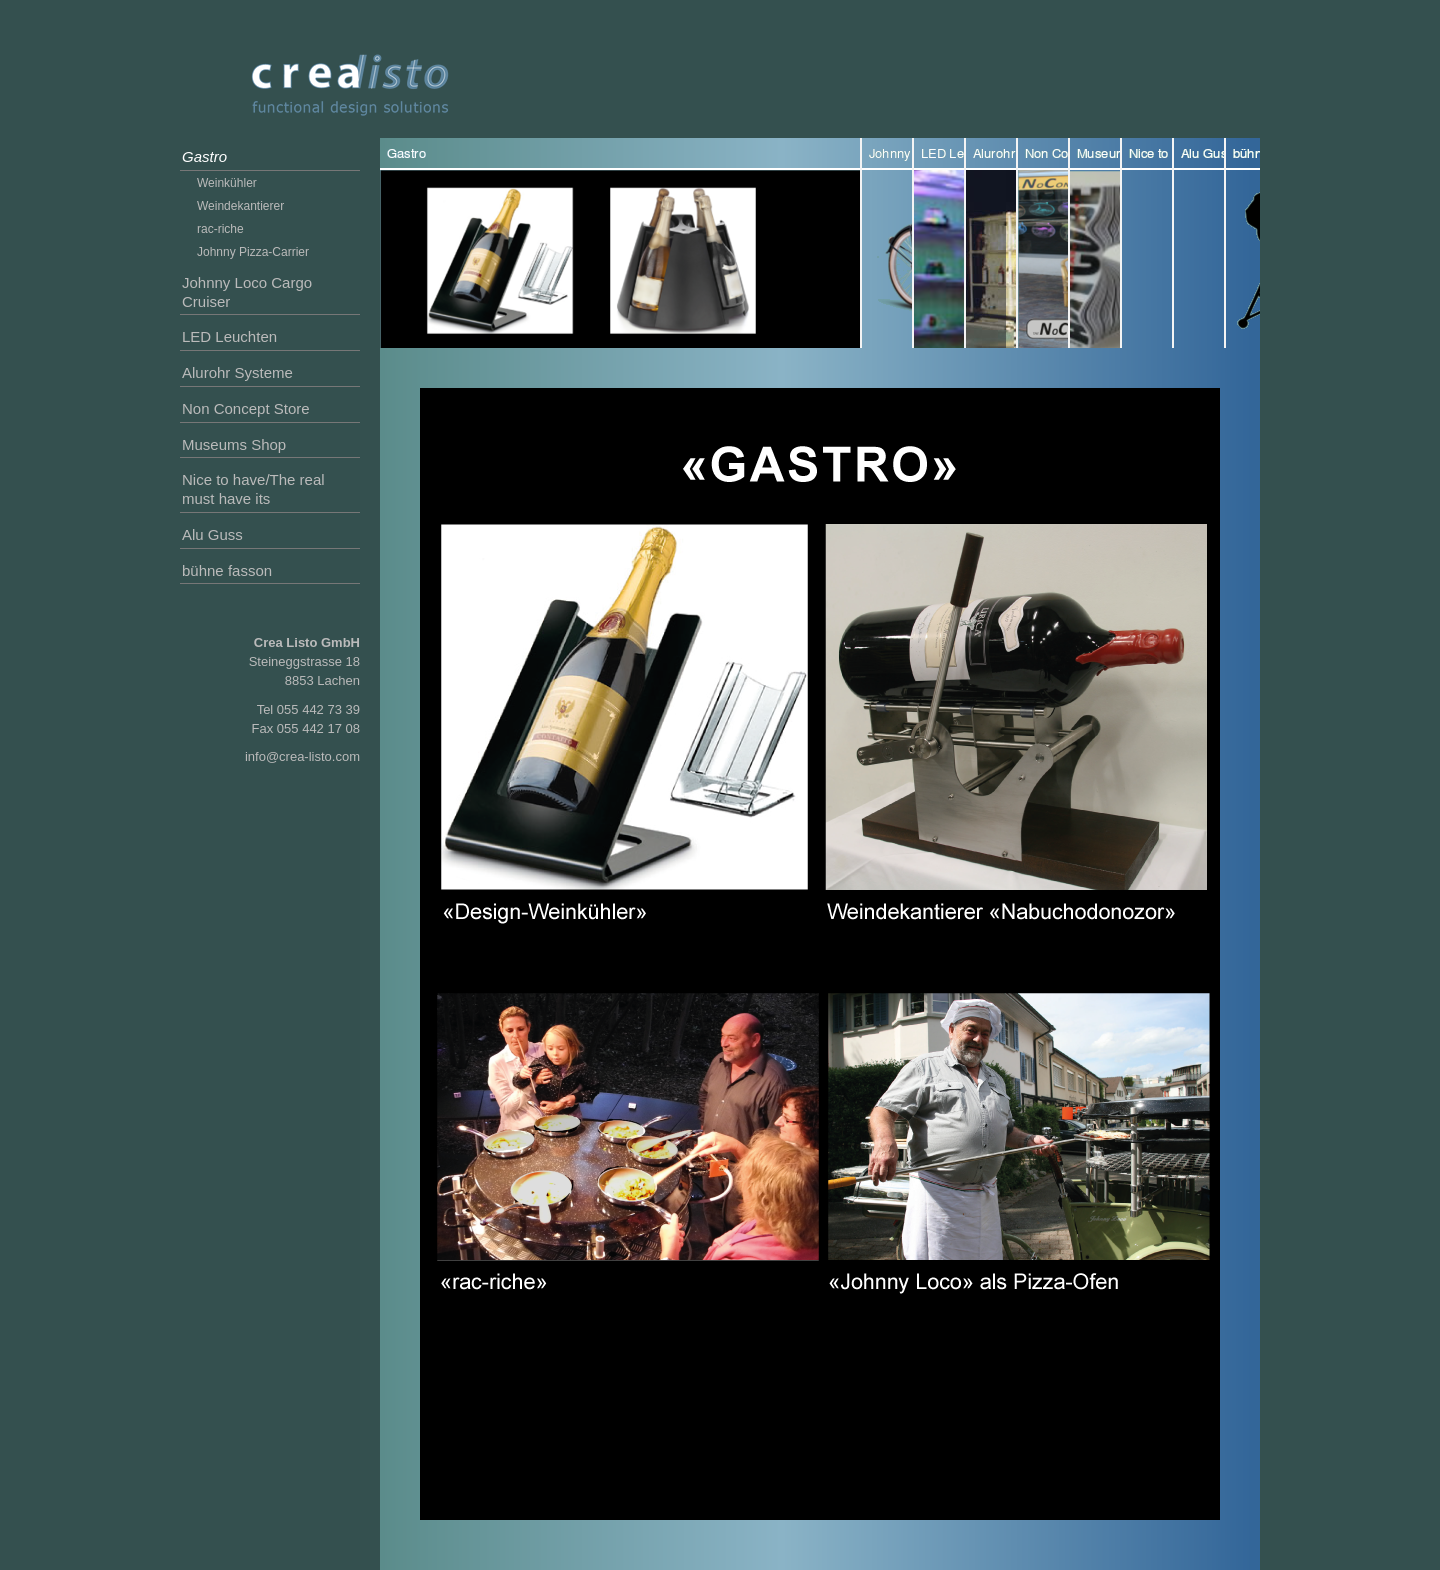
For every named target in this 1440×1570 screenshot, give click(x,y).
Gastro (204, 156)
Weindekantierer (240, 206)
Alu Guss (212, 534)
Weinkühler (227, 183)
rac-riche (220, 229)
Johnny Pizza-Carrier (253, 252)
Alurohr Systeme (237, 372)
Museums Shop (234, 444)
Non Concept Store (246, 408)
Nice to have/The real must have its (253, 489)
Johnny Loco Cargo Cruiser (247, 292)
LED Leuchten (229, 336)
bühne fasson (227, 570)
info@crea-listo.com (302, 756)
